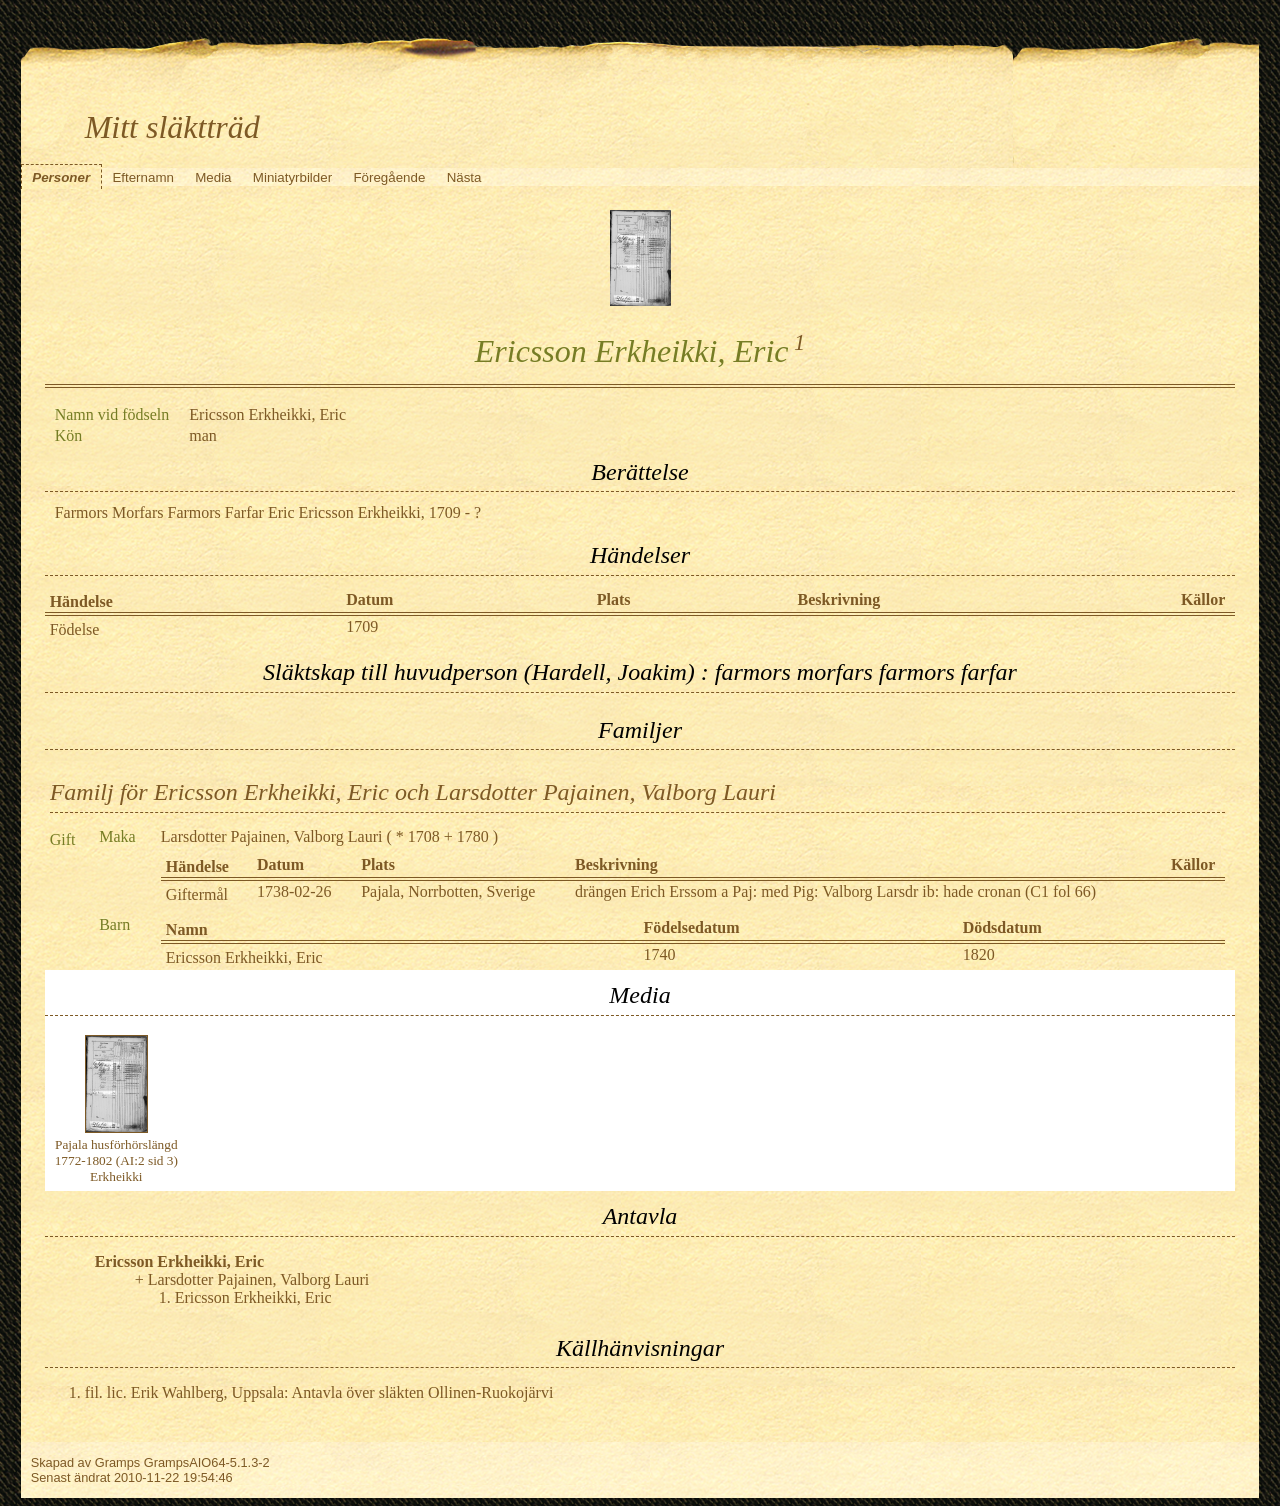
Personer (61, 177)
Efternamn (143, 177)
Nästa (464, 177)
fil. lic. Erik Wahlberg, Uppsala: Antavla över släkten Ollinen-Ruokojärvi (319, 1392)
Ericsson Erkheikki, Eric (244, 957)
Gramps (118, 1462)
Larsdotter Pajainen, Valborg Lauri (272, 836)
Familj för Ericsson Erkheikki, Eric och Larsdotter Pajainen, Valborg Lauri (413, 792)
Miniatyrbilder (292, 177)
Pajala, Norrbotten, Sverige (448, 891)
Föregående (389, 177)
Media (213, 177)
